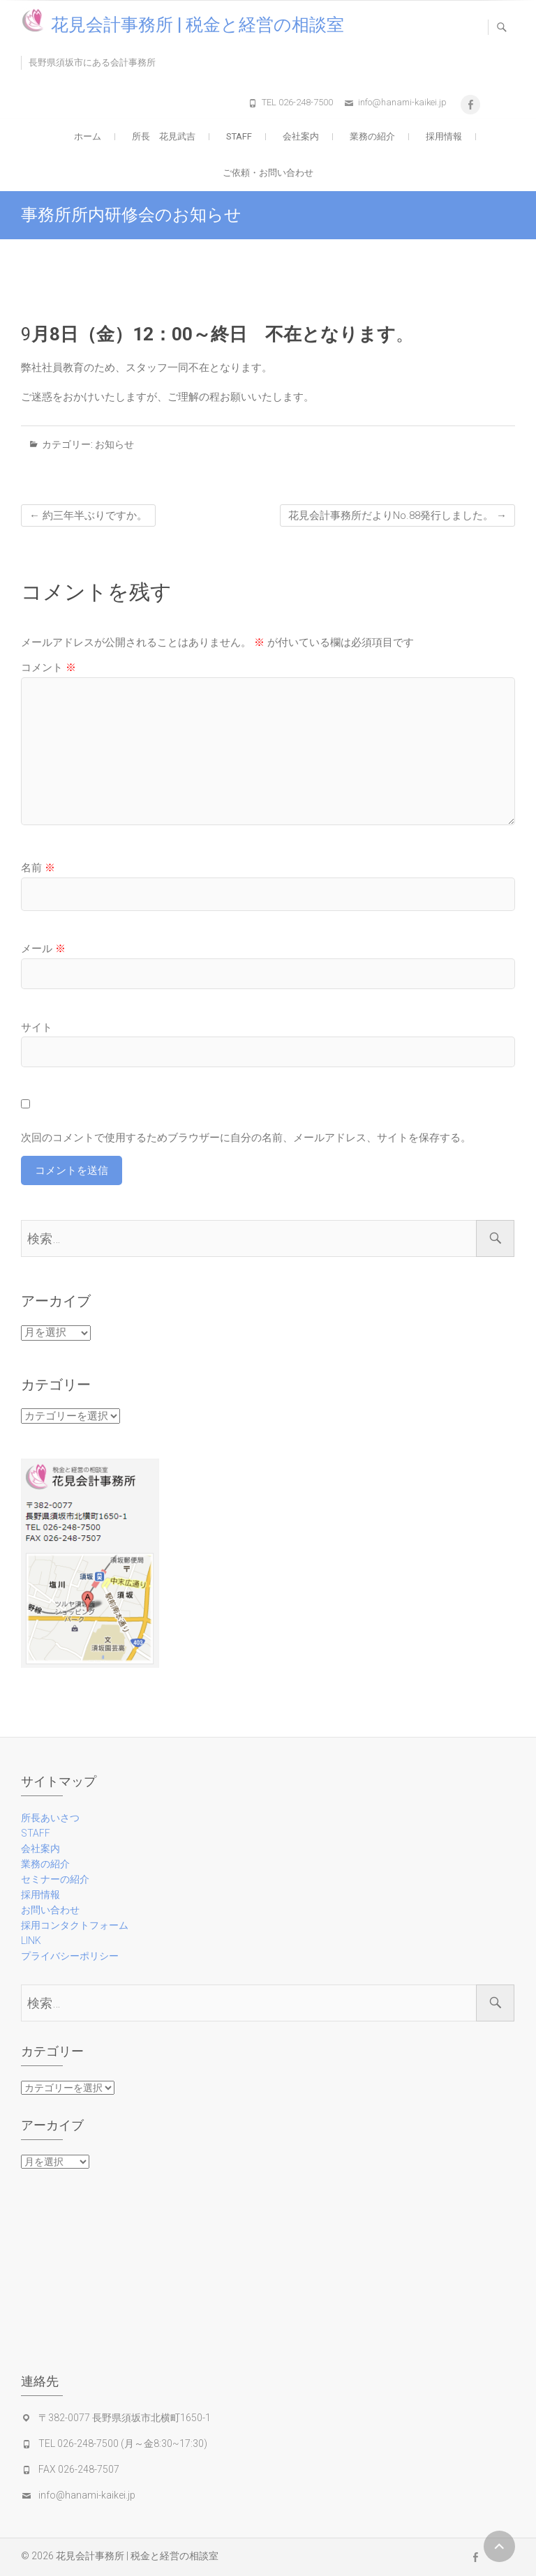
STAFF (239, 136)
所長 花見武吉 (163, 136)
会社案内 (301, 136)
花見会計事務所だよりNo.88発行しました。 (397, 515)
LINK (31, 1940)
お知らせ (114, 444)
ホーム (87, 136)
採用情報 (444, 136)
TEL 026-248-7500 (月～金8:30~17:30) (122, 2443)
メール (43, 948)
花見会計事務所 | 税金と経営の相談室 (197, 25)
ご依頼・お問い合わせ (268, 172)
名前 (38, 867)
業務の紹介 (372, 136)
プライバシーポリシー (70, 1955)
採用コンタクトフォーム (74, 1925)
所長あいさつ (50, 1817)
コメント (48, 667)
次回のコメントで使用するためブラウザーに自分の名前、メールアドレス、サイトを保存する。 (246, 1137)
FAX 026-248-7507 (78, 2469)
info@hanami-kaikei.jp (402, 102)
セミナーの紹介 (55, 1879)
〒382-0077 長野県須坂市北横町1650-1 (124, 2417)
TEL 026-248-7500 (297, 102)
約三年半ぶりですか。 (88, 515)
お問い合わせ (50, 1909)
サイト (36, 1027)
